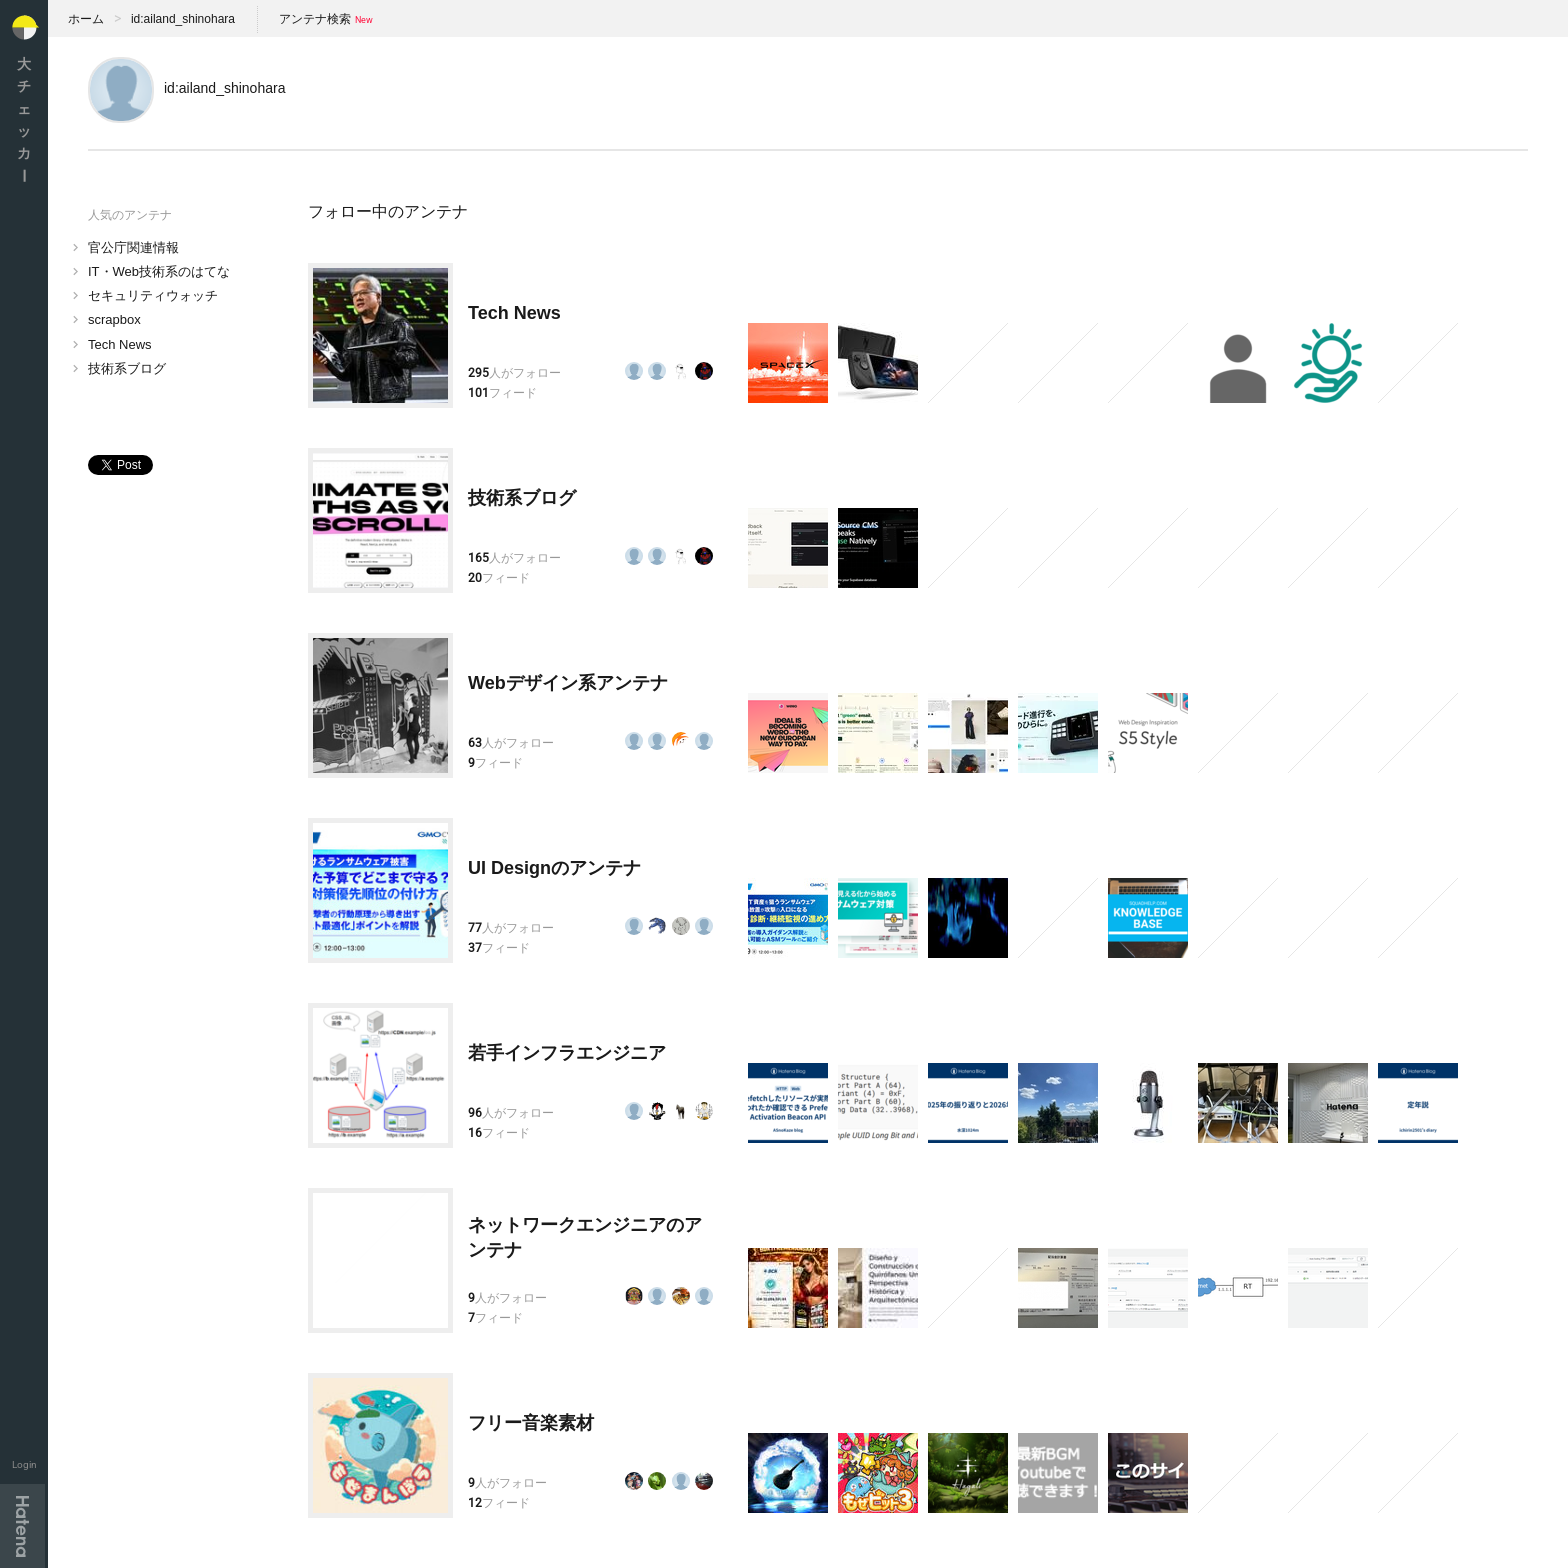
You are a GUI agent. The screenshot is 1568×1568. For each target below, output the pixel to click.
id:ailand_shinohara (183, 19)
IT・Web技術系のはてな (159, 271)
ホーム (86, 19)
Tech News (120, 344)
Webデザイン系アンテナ (568, 683)
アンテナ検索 (315, 19)
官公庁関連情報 (133, 247)
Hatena (22, 1526)
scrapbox (114, 319)
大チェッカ (24, 119)
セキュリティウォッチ (153, 295)
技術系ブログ (127, 368)
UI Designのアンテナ (554, 868)
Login (24, 1464)
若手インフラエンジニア (567, 1053)
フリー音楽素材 (531, 1423)
